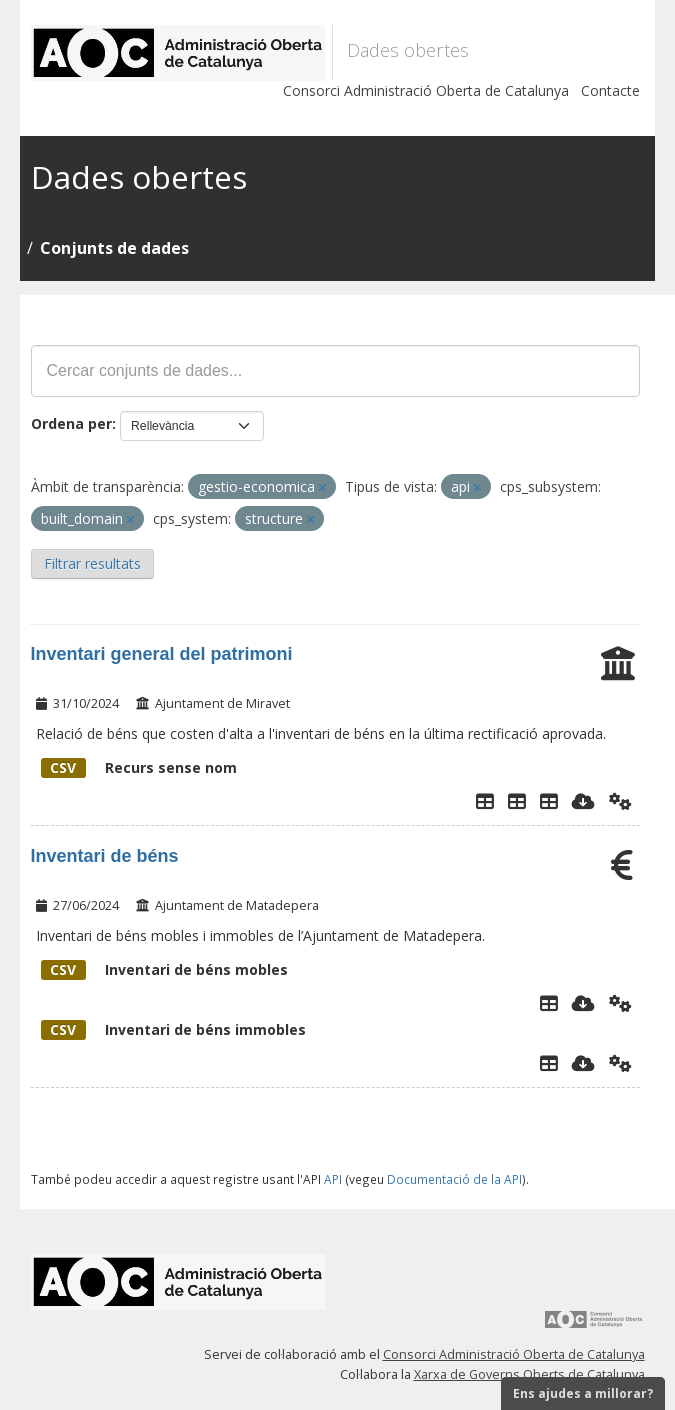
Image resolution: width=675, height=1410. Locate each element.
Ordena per (71, 423)
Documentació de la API (454, 1179)
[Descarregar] (583, 801)
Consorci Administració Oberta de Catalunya (426, 90)
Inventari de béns (105, 856)
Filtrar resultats (92, 563)
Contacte (610, 90)
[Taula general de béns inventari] (549, 801)
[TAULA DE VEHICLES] (517, 801)
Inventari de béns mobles (164, 969)
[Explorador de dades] (485, 801)
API (333, 1179)
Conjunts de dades (114, 248)
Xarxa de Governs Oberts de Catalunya (529, 1374)
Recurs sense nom (139, 767)
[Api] (620, 801)
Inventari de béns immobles (173, 1029)
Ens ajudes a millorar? (583, 1393)
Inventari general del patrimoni (162, 654)
